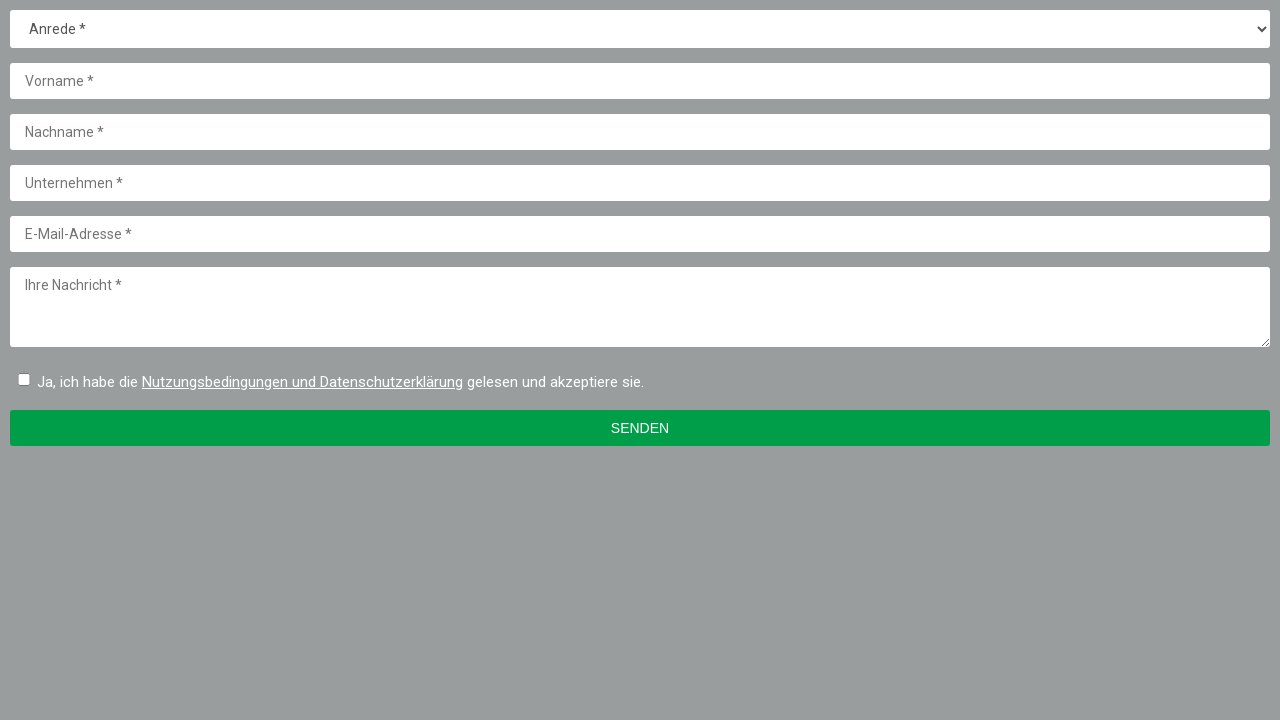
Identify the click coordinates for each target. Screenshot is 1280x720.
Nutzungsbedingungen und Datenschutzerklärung (302, 382)
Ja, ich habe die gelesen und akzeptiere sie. (340, 382)
